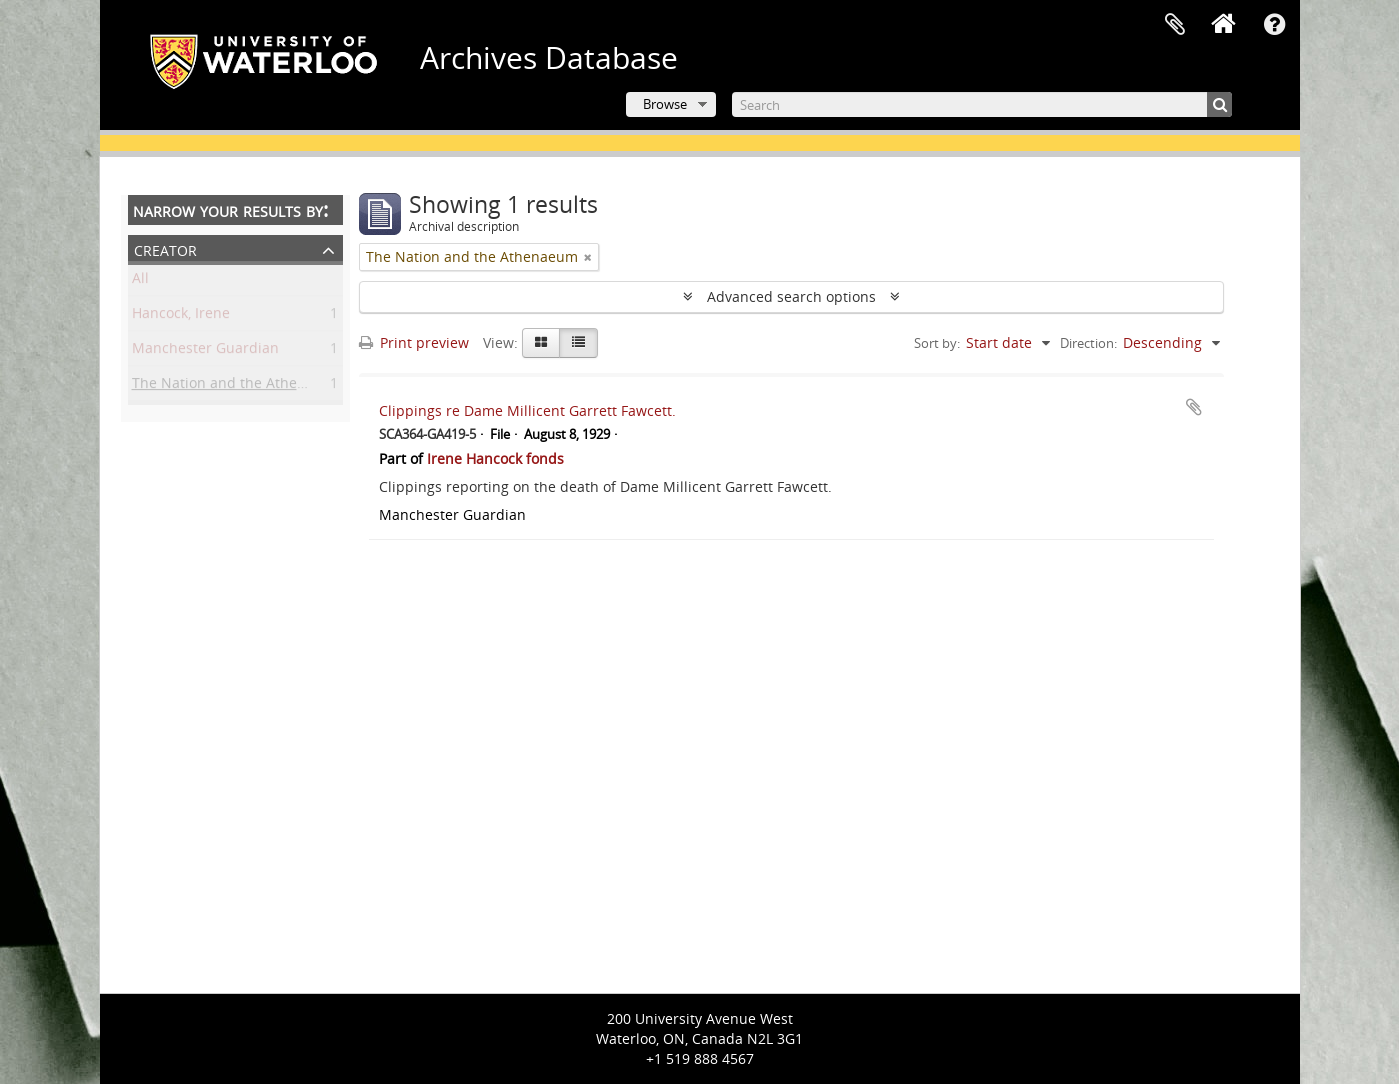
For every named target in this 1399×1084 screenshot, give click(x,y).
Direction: (1088, 343)
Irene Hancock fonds (495, 458)
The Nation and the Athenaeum (238, 386)
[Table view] (578, 343)
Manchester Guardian (205, 351)
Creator (165, 248)
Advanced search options (791, 296)
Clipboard (1175, 25)
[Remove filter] (588, 257)
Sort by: (937, 343)
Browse (665, 104)
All (140, 281)
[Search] (982, 104)
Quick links (1275, 25)
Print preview (414, 342)
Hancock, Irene (181, 316)
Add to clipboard (1194, 407)
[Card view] (541, 343)
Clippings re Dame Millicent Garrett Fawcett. (527, 410)
